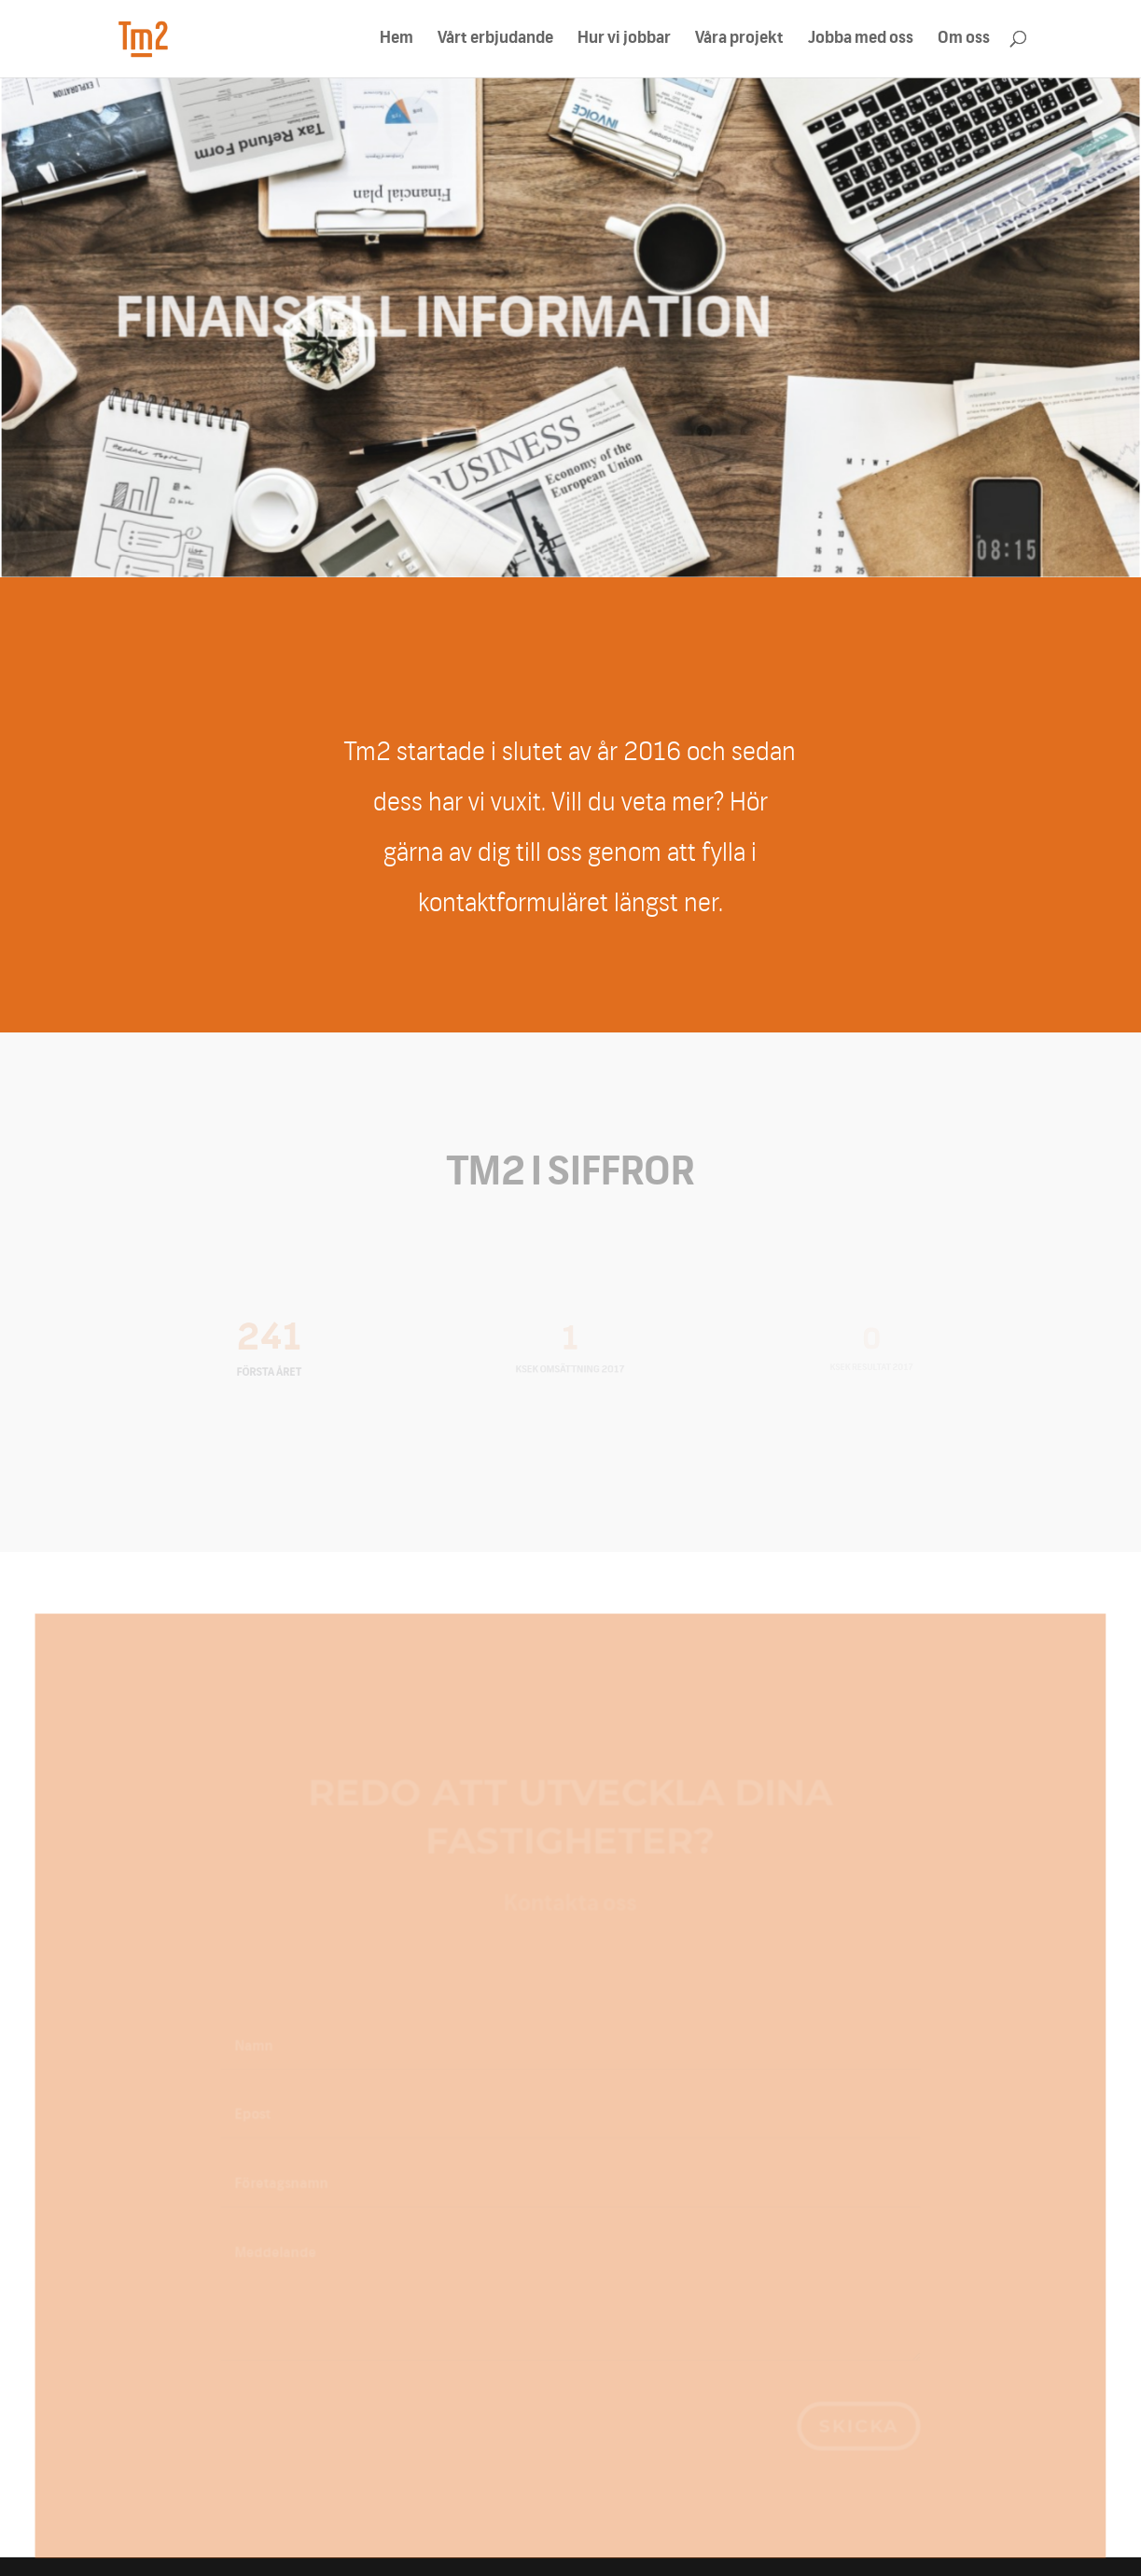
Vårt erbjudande (495, 39)
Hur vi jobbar (624, 39)
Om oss (964, 39)
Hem (396, 39)
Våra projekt (739, 39)
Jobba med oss (860, 39)
